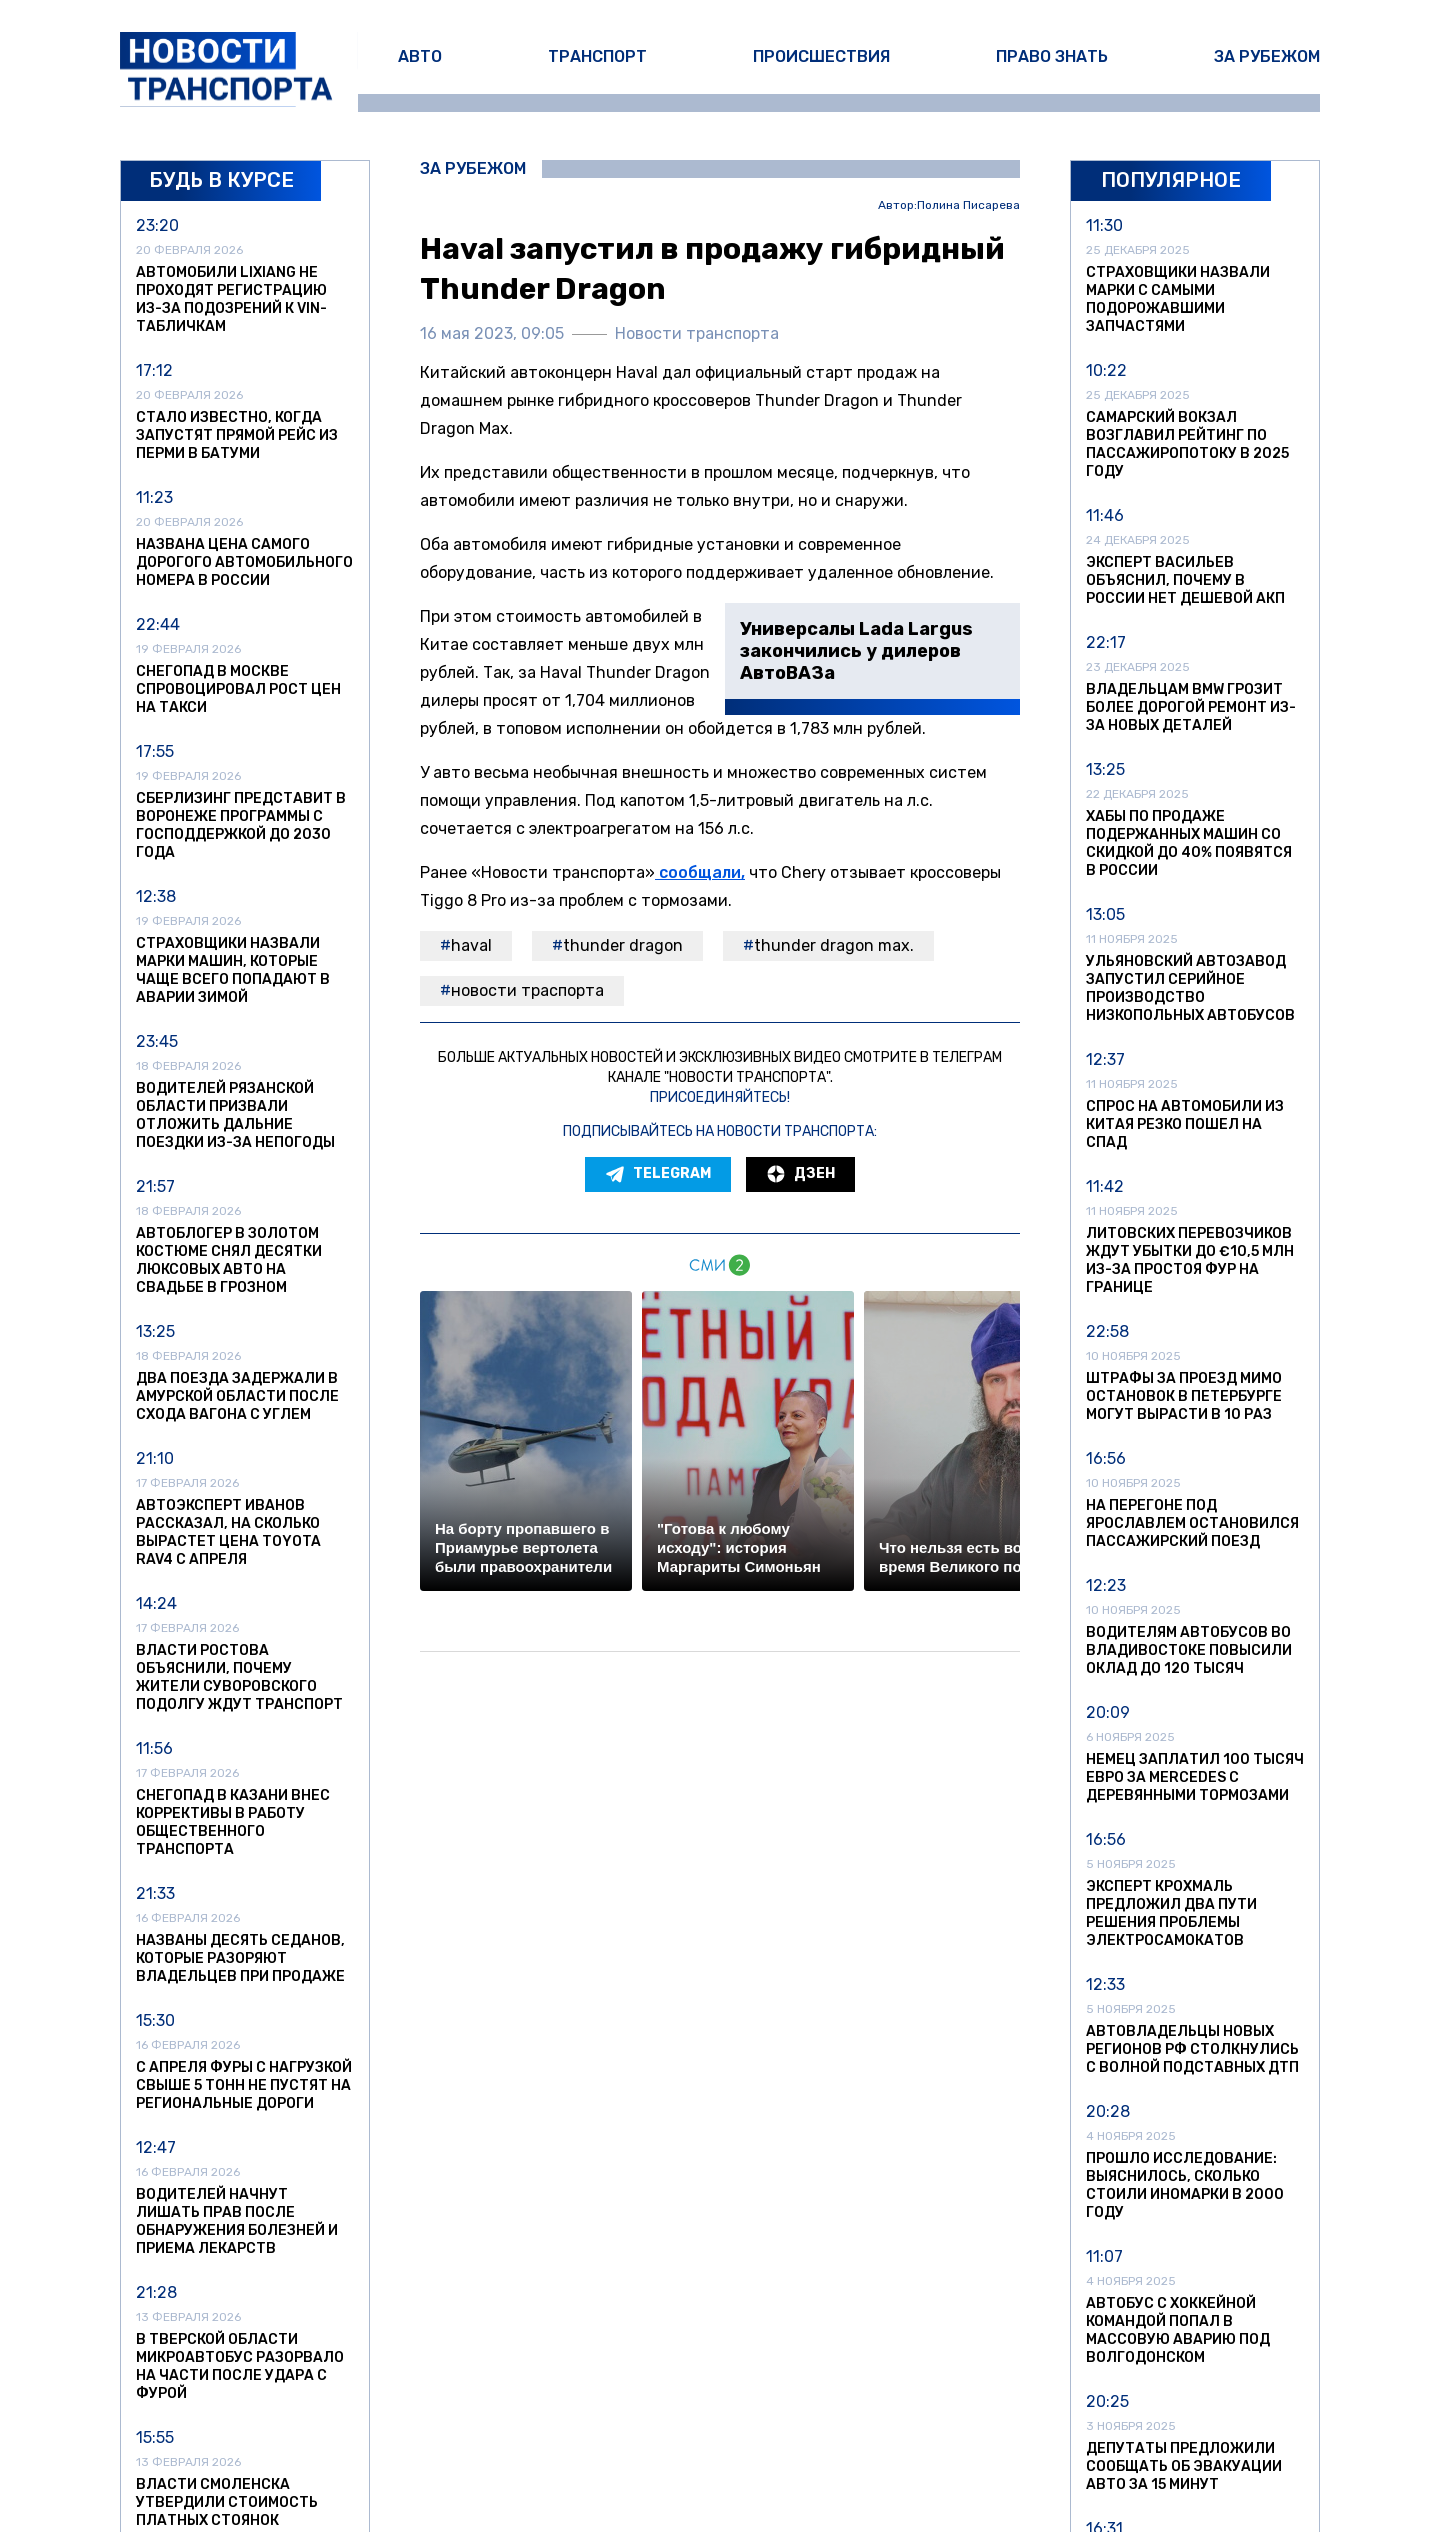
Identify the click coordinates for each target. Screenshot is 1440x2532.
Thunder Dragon (623, 945)
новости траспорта (527, 990)
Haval (471, 945)
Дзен (800, 1174)
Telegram (658, 1174)
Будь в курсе (221, 180)
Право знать (1052, 56)
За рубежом (1267, 56)
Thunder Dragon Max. (834, 945)
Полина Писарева (968, 205)
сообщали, (700, 872)
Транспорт (597, 56)
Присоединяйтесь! (720, 1097)
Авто (420, 56)
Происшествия (821, 56)
